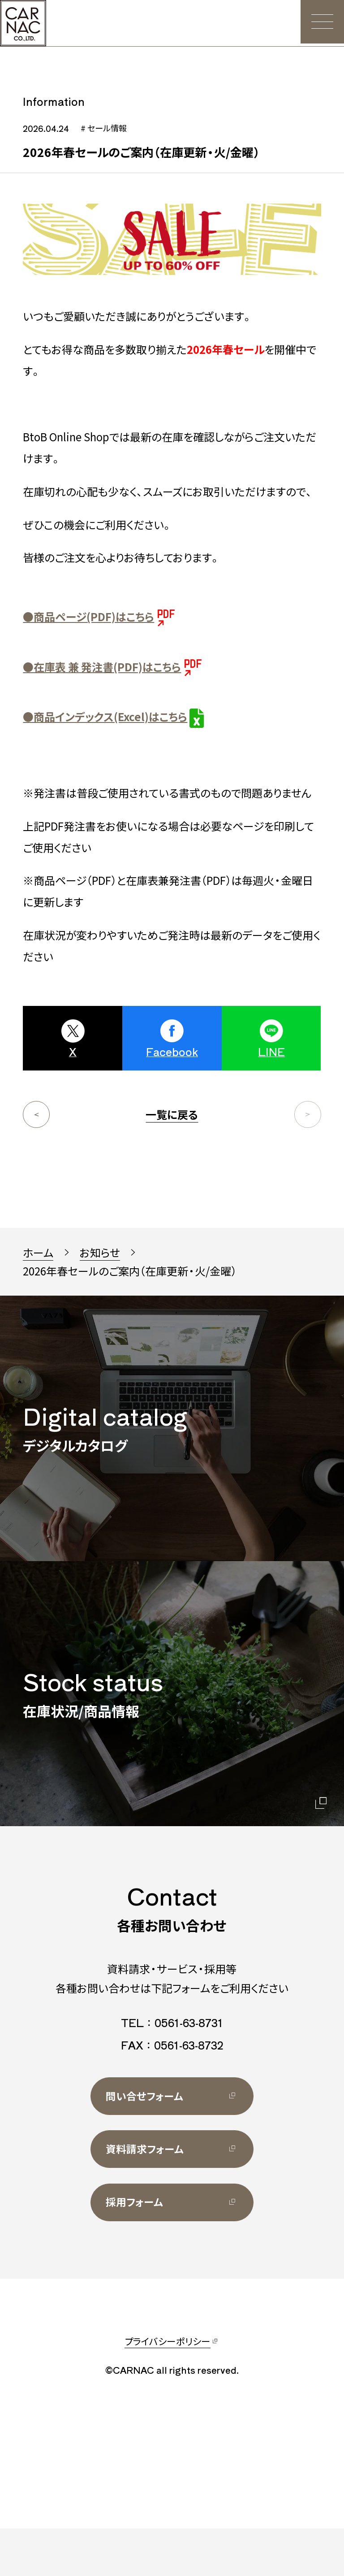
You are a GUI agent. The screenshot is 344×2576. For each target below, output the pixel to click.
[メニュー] (321, 23)
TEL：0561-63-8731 (172, 2065)
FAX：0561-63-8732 (172, 2087)
